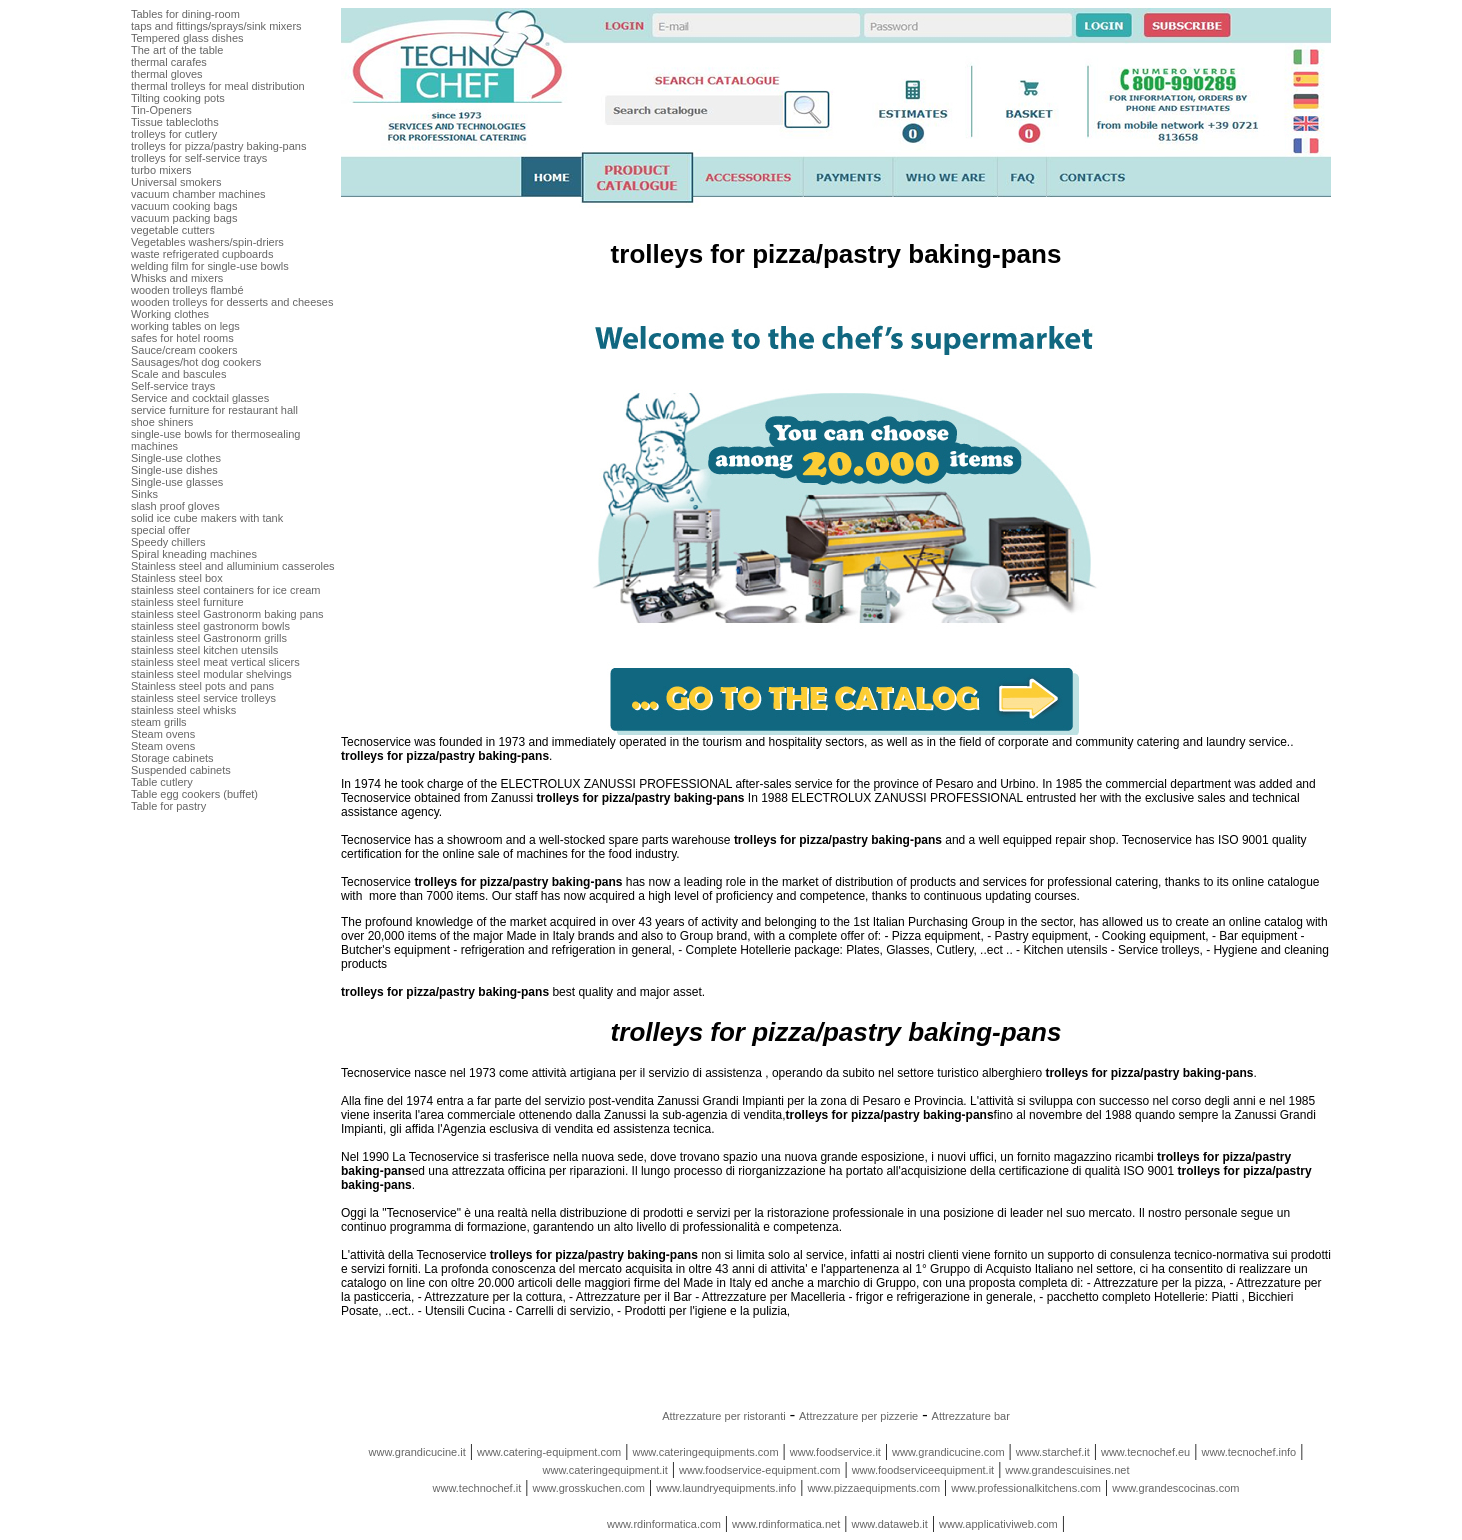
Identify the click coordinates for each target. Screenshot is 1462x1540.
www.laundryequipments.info (726, 1488)
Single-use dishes (174, 470)
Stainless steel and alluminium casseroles (233, 566)
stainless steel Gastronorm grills (209, 638)
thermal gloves (167, 74)
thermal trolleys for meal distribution (218, 86)
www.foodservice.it (835, 1452)
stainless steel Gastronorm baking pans (227, 614)
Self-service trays (173, 386)
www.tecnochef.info (1248, 1452)
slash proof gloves (175, 506)
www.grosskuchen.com (588, 1488)
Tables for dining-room (185, 14)
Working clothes (170, 314)
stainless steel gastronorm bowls (210, 626)
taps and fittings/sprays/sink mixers (216, 26)
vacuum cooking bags (184, 206)
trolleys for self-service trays (199, 158)
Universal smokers (176, 182)
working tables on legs (185, 326)
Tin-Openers (161, 110)
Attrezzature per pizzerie (858, 1416)
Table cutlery (162, 782)
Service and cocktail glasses (200, 398)
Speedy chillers (168, 542)
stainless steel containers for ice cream (226, 590)
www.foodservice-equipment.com (759, 1470)
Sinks (144, 494)
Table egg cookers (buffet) (194, 794)
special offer (160, 530)
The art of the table (177, 50)
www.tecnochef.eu (1145, 1452)
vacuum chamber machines (198, 194)
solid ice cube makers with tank (207, 518)
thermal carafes (169, 62)
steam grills (159, 722)
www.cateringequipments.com (705, 1452)
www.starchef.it (1053, 1452)
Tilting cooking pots (178, 98)
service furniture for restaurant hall (214, 410)
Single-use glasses (177, 482)
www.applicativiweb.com (998, 1524)
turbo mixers (161, 170)
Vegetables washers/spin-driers (207, 242)
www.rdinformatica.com (664, 1524)
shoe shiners (162, 422)
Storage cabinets (172, 758)
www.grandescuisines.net (1067, 1470)
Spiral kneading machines (194, 554)
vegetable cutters (173, 230)
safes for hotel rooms (182, 338)
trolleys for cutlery (174, 134)
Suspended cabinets (181, 770)
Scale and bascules (178, 374)
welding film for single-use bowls (210, 266)
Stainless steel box (177, 578)
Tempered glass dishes (187, 38)
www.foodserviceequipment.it (923, 1470)
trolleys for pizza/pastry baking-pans (218, 146)
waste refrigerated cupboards (202, 254)
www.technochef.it (477, 1488)
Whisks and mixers (177, 278)
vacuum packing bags (184, 218)
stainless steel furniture (187, 602)
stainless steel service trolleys (203, 698)
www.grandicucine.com (948, 1452)
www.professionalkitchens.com (1026, 1488)
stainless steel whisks (183, 710)
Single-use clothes (176, 458)
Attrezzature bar (971, 1416)
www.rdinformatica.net (786, 1524)
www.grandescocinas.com (1175, 1488)
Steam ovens (163, 734)
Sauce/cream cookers (184, 350)
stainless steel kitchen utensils (204, 650)
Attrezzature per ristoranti (724, 1416)
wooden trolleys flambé (187, 290)
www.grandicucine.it (417, 1452)
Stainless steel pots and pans (202, 686)
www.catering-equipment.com (549, 1452)
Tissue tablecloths (175, 122)
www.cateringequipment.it (605, 1470)
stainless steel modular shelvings (211, 674)
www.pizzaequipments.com (873, 1488)
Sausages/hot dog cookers (196, 362)
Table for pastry (168, 806)
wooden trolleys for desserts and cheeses (232, 302)
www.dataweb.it (889, 1524)
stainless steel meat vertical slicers (215, 662)
